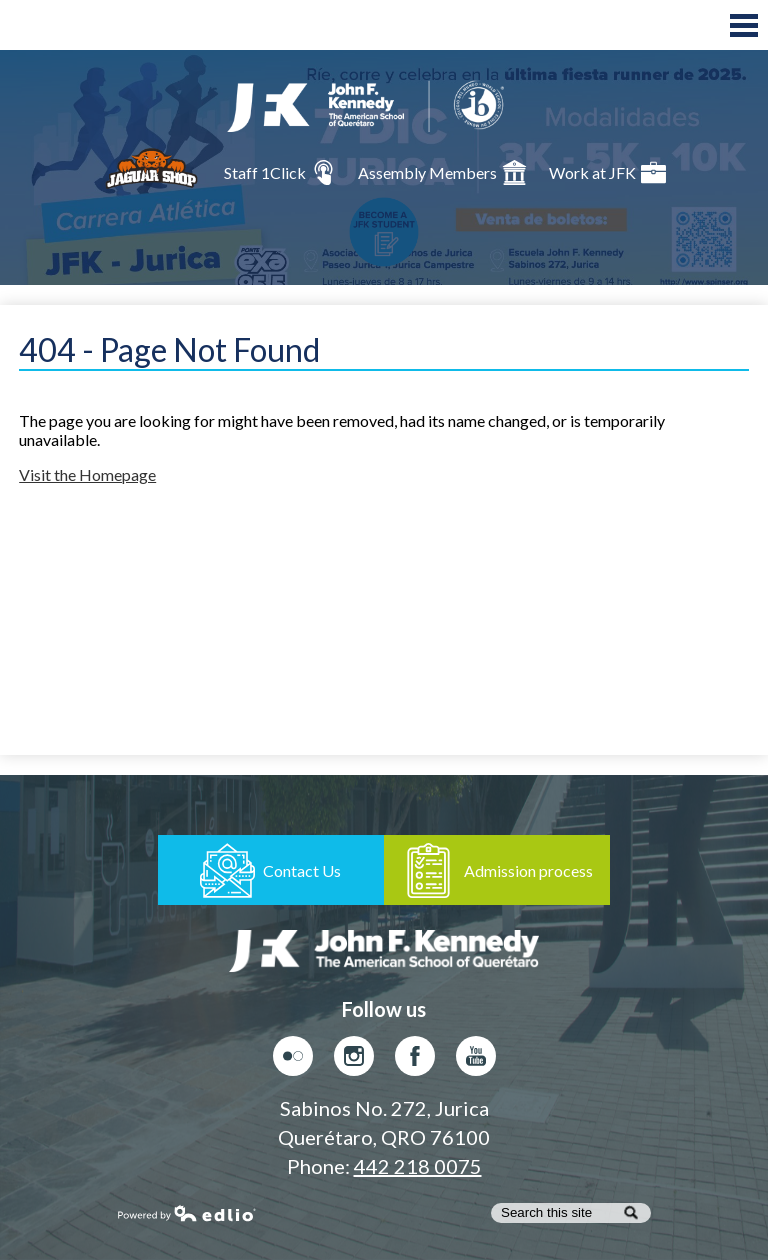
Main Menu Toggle (744, 25)
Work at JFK (607, 172)
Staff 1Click (280, 172)
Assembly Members (442, 172)
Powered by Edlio (187, 1213)
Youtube (476, 1061)
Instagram (354, 1061)
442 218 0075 (418, 1166)
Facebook (415, 1061)
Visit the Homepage (87, 474)
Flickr (293, 1061)
